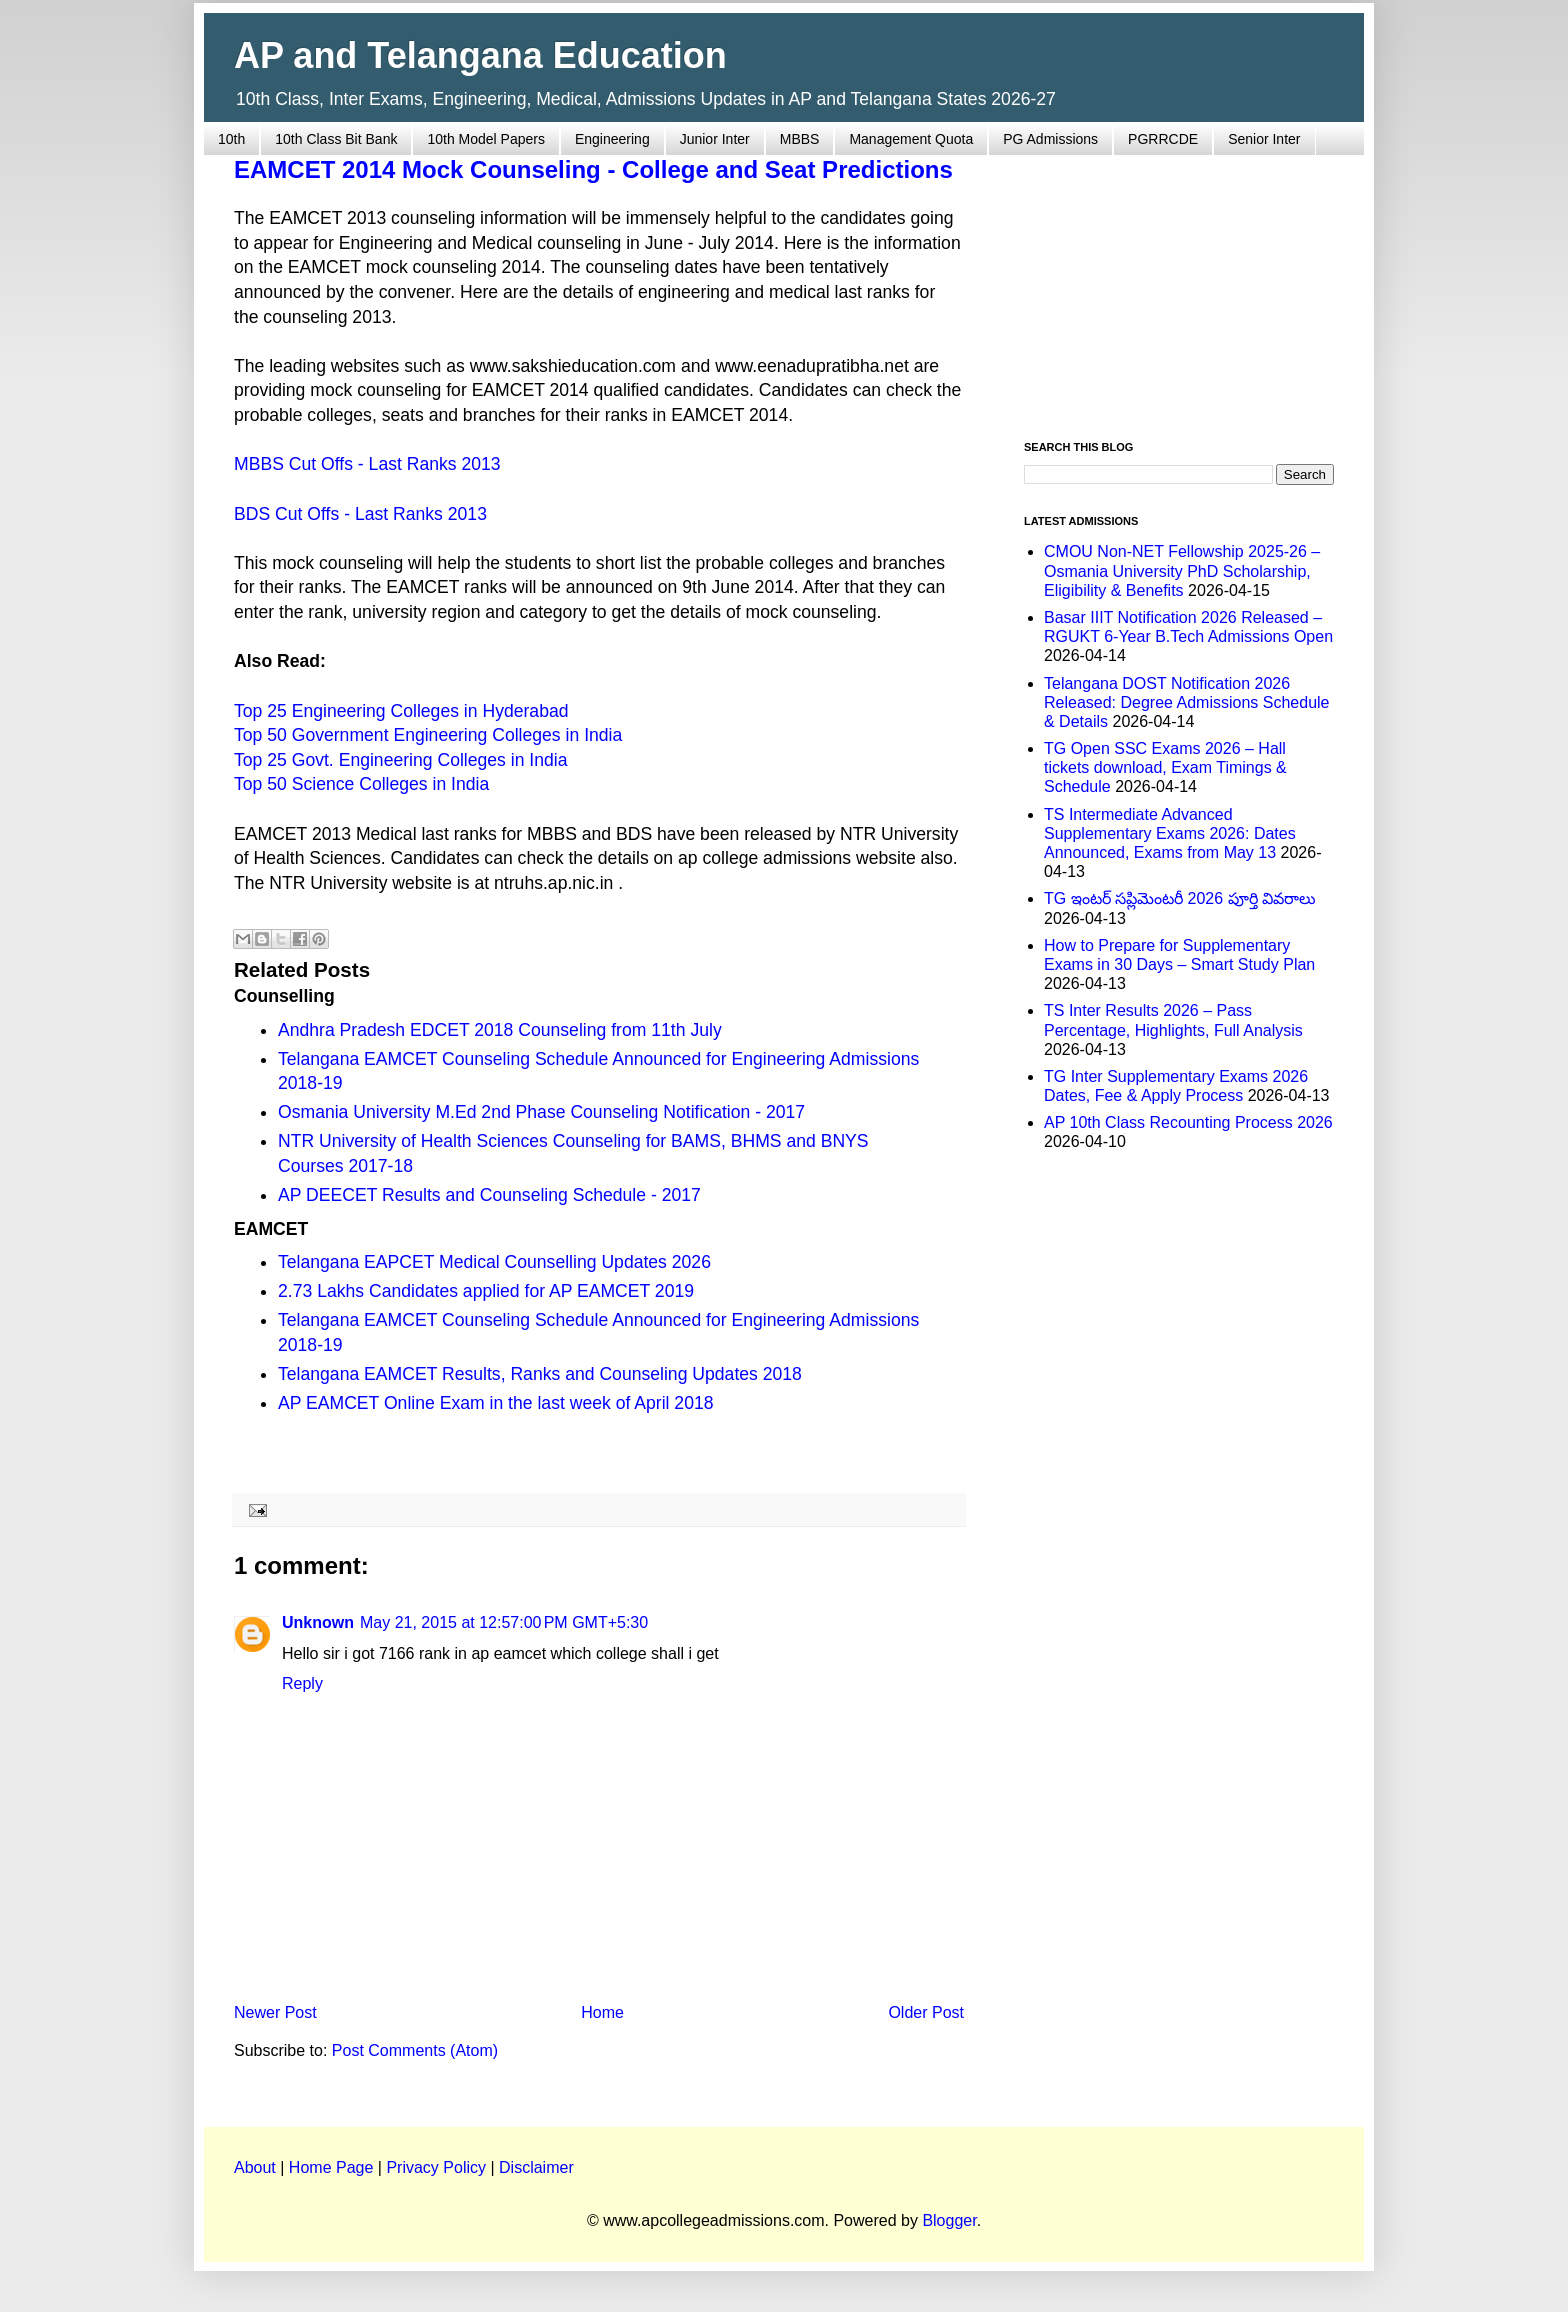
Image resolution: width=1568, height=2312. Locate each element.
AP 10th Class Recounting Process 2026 (1188, 1122)
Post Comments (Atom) (415, 2050)
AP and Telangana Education (480, 55)
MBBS (800, 139)
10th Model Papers (486, 139)
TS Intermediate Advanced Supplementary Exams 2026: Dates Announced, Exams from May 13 (1170, 833)
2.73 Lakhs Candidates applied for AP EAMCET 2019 (486, 1291)
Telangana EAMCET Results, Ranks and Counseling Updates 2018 (540, 1374)
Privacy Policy (436, 2167)
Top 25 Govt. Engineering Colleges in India (401, 760)
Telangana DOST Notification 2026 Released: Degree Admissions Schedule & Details (1187, 702)
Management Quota (911, 139)
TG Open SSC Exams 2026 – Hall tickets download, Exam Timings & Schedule (1165, 767)
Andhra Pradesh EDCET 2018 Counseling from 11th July (500, 1030)
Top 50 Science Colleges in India (361, 784)
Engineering (612, 139)
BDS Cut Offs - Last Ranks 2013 (360, 514)
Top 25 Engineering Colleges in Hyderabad (401, 711)
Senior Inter (1264, 139)
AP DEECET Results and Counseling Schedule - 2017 (489, 1195)
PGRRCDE (1163, 139)
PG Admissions (1050, 139)
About (255, 2167)
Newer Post (275, 2012)
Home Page (331, 2167)
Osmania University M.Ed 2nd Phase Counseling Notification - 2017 (541, 1112)
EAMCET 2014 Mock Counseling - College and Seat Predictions (593, 169)
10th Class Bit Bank (336, 139)
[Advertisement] (1179, 286)
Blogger (949, 2220)
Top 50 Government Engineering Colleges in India (428, 735)
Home (602, 2012)
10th (231, 139)
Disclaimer (536, 2167)
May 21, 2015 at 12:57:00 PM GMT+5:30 (504, 1622)
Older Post (926, 2012)
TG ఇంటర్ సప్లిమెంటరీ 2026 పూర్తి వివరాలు (1180, 898)
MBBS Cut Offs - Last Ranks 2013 (367, 464)
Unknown (318, 1622)
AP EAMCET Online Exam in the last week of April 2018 (496, 1403)
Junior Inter (715, 139)
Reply (302, 1683)
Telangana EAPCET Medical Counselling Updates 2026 (494, 1262)
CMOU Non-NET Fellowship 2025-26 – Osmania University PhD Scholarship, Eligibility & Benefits (1182, 570)
